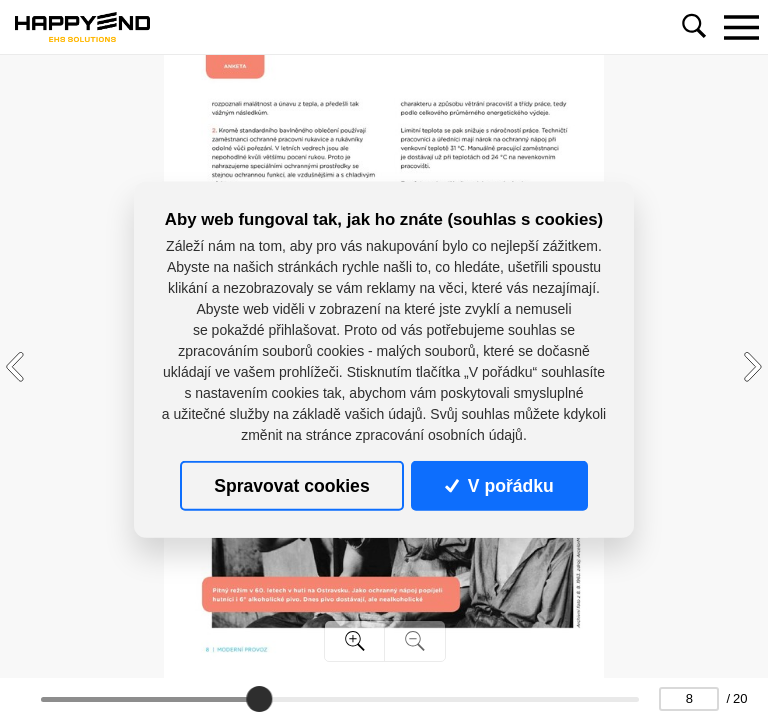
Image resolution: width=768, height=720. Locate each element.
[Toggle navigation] (741, 27)
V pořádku (499, 486)
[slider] (259, 699)
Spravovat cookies (291, 486)
